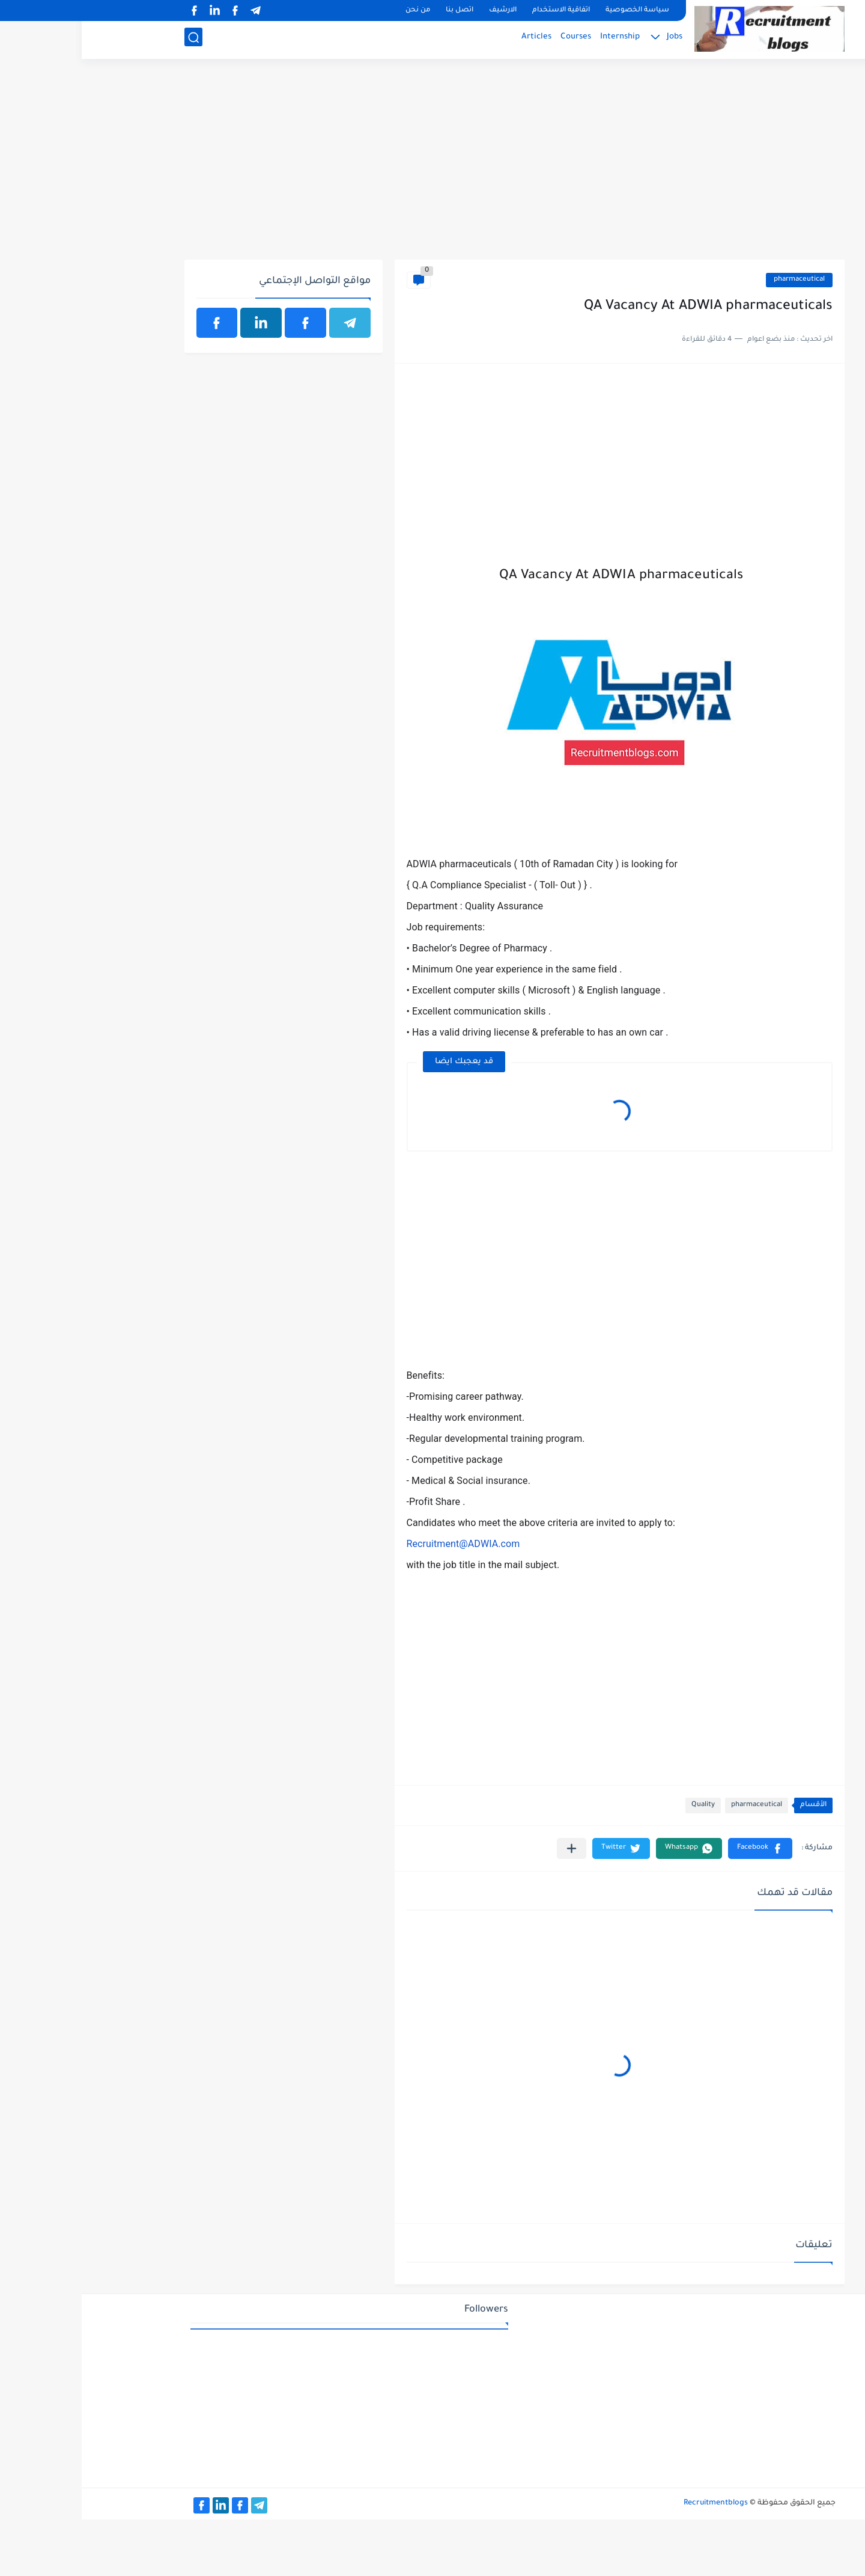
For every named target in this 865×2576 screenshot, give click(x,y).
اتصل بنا (378, 10)
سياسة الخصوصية (555, 10)
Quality (621, 1805)
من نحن (336, 10)
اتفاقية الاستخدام (479, 10)
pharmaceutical (717, 280)
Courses (494, 39)
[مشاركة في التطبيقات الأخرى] (490, 1848)
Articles (455, 39)
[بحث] (112, 40)
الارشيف (421, 10)
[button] (678, 1848)
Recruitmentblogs (634, 2503)
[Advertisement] (433, 166)
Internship (538, 39)
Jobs (593, 39)
